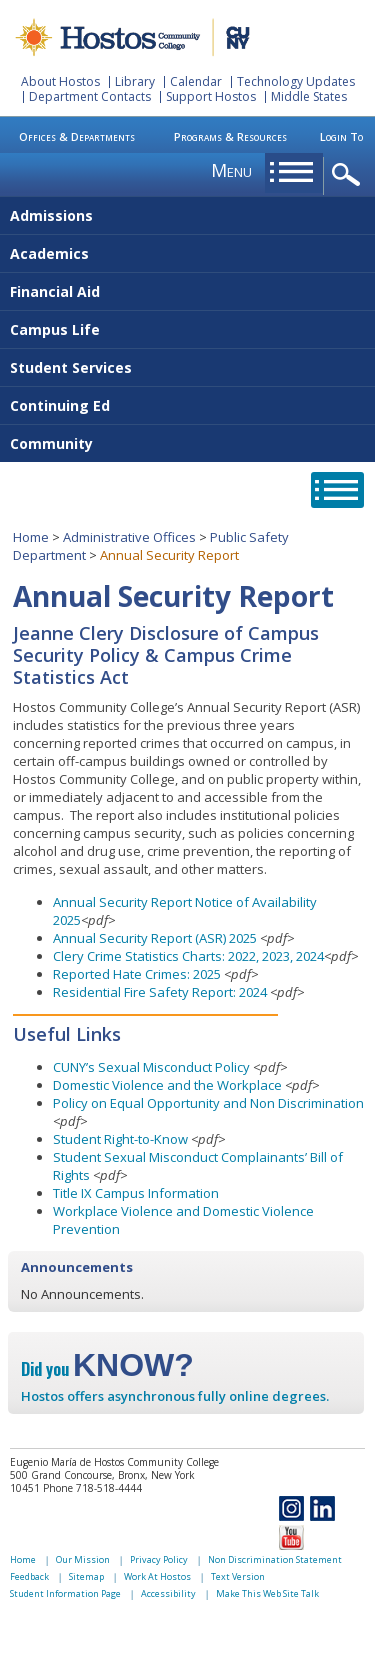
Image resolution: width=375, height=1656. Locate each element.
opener (349, 175)
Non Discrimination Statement (275, 1559)
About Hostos (60, 81)
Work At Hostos (157, 1576)
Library (135, 81)
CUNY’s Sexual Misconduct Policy (151, 1067)
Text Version (238, 1576)
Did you (107, 1369)
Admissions (51, 215)
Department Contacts (90, 96)
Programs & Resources (230, 136)
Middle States (309, 96)
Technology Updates (296, 81)
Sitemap (86, 1576)
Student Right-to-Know (120, 1139)
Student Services (71, 367)
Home (31, 537)
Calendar (196, 81)
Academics (49, 253)
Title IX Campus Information (136, 1193)
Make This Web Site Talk (267, 1593)
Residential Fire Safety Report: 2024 (160, 992)
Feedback (29, 1576)
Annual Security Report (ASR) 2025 (155, 938)
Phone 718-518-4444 (92, 1488)
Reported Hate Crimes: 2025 (138, 974)
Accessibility (168, 1593)
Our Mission (83, 1559)
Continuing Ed (60, 405)
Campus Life (55, 329)
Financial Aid (55, 291)
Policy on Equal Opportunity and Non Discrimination (208, 1103)
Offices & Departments (77, 136)
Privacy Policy (159, 1559)
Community (51, 443)
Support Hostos (211, 96)
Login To (341, 136)
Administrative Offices (129, 537)
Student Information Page (65, 1593)
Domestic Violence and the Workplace (167, 1085)
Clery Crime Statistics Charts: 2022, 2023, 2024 (188, 956)
